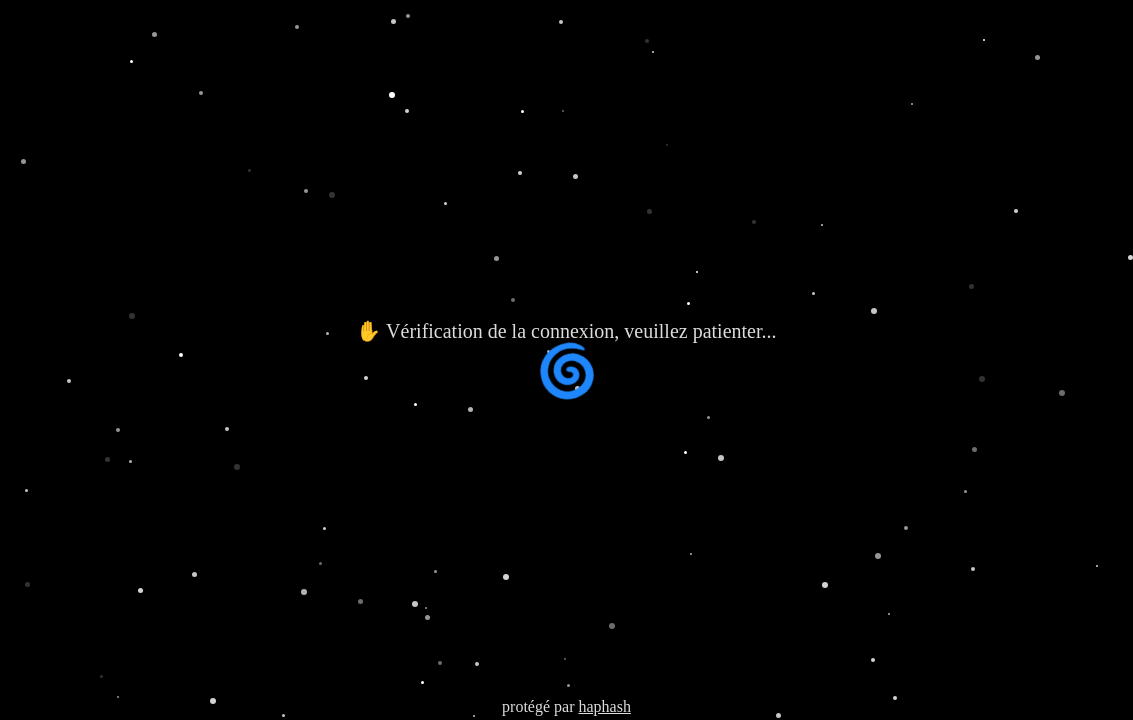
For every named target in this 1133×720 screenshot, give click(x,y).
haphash (604, 706)
